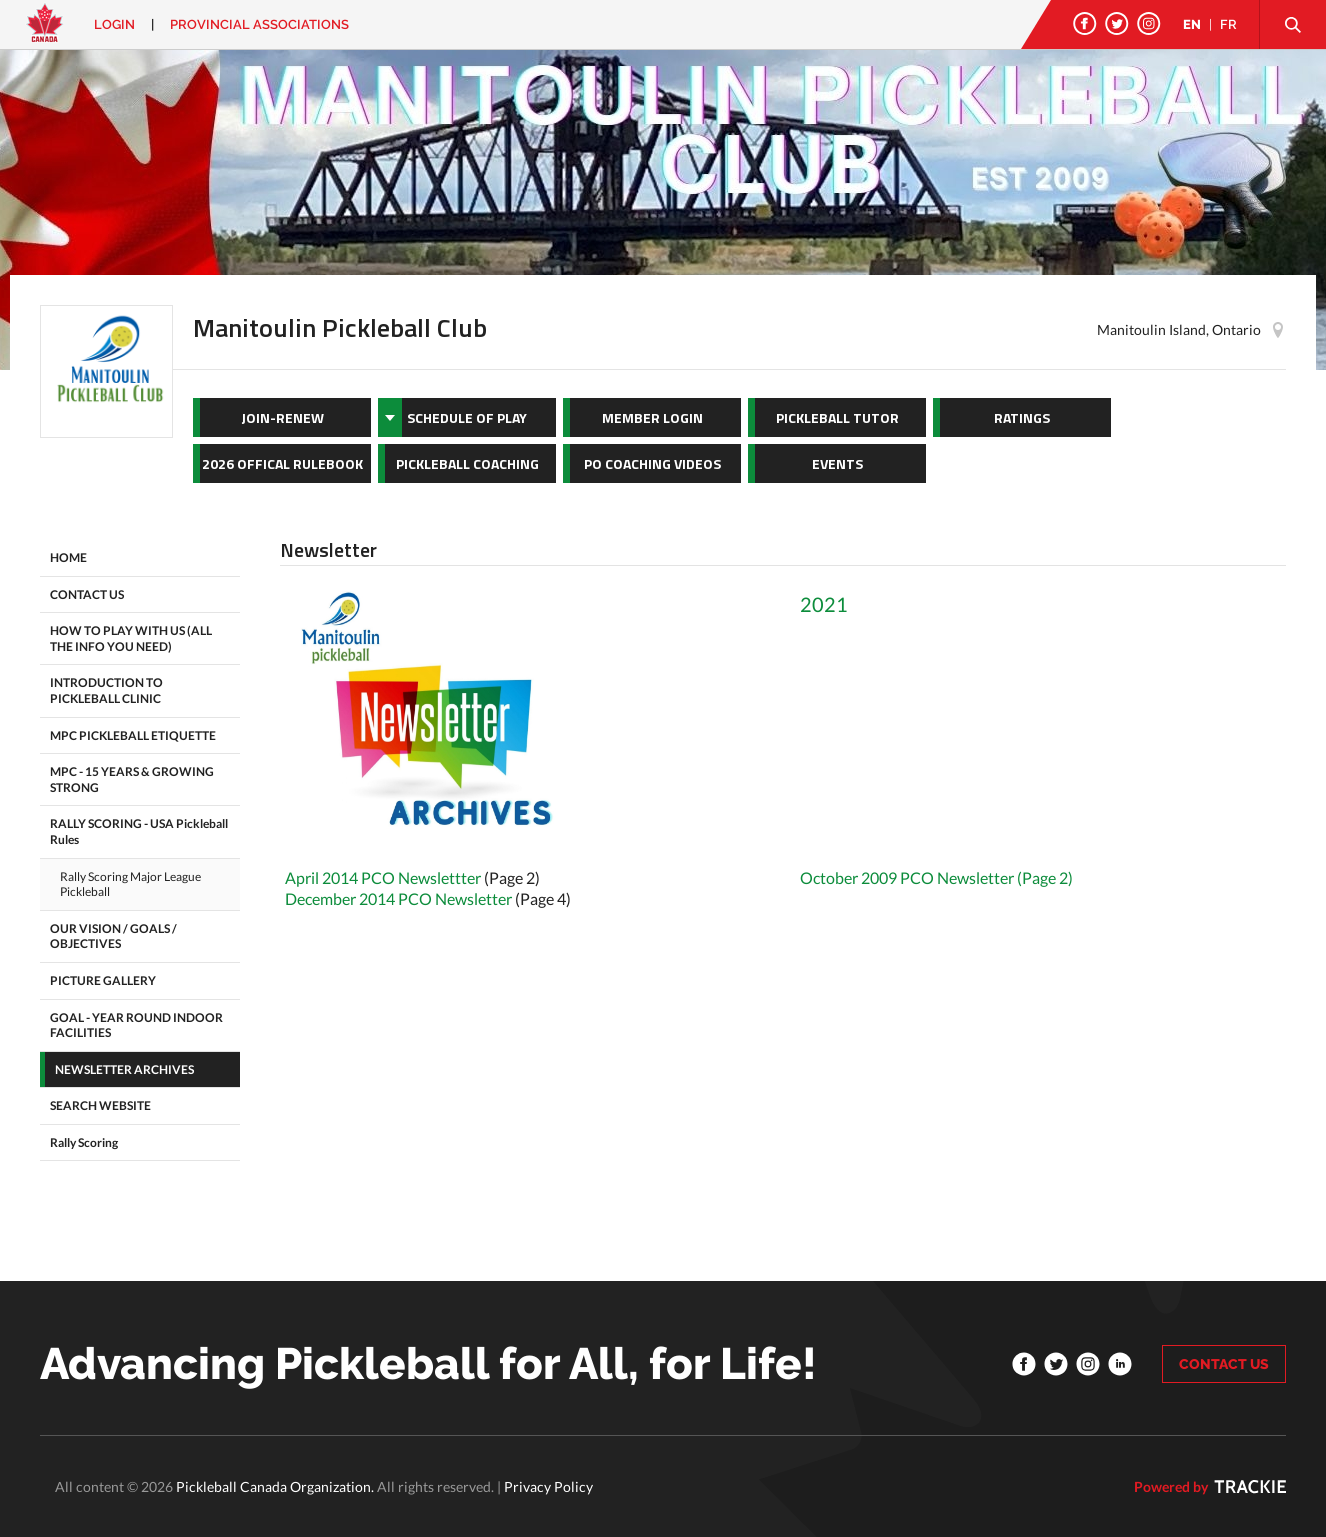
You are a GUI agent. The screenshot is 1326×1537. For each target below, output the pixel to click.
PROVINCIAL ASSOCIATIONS (259, 24)
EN (1192, 24)
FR (1228, 24)
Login (114, 24)
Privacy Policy (548, 1486)
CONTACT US (1224, 1364)
